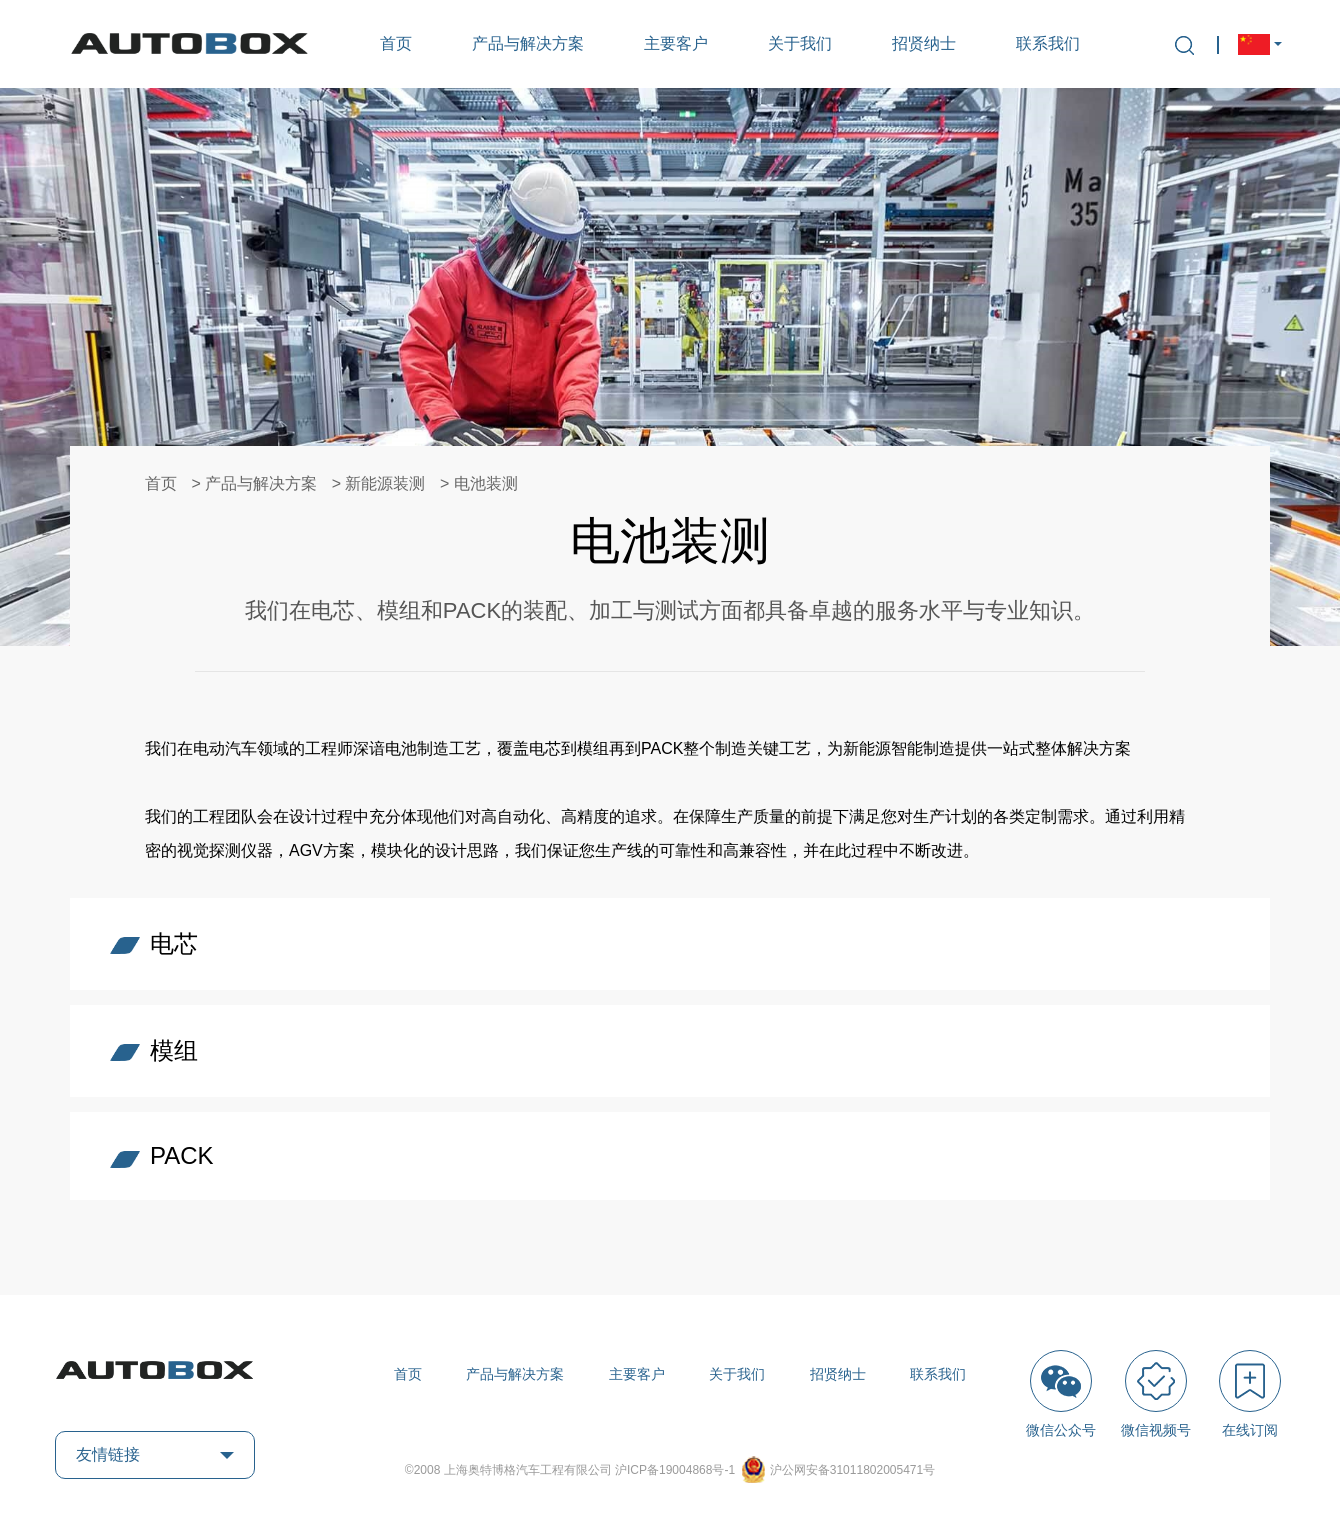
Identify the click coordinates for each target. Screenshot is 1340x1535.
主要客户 (676, 43)
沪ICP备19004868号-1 (676, 1470)
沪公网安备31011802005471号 (852, 1470)
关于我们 (800, 43)
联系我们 (1048, 43)
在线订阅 (1250, 1394)
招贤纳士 (924, 43)
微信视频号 (1156, 1394)
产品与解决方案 (528, 43)
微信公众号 (1061, 1394)
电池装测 (486, 483)
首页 (396, 43)
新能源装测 (385, 483)
